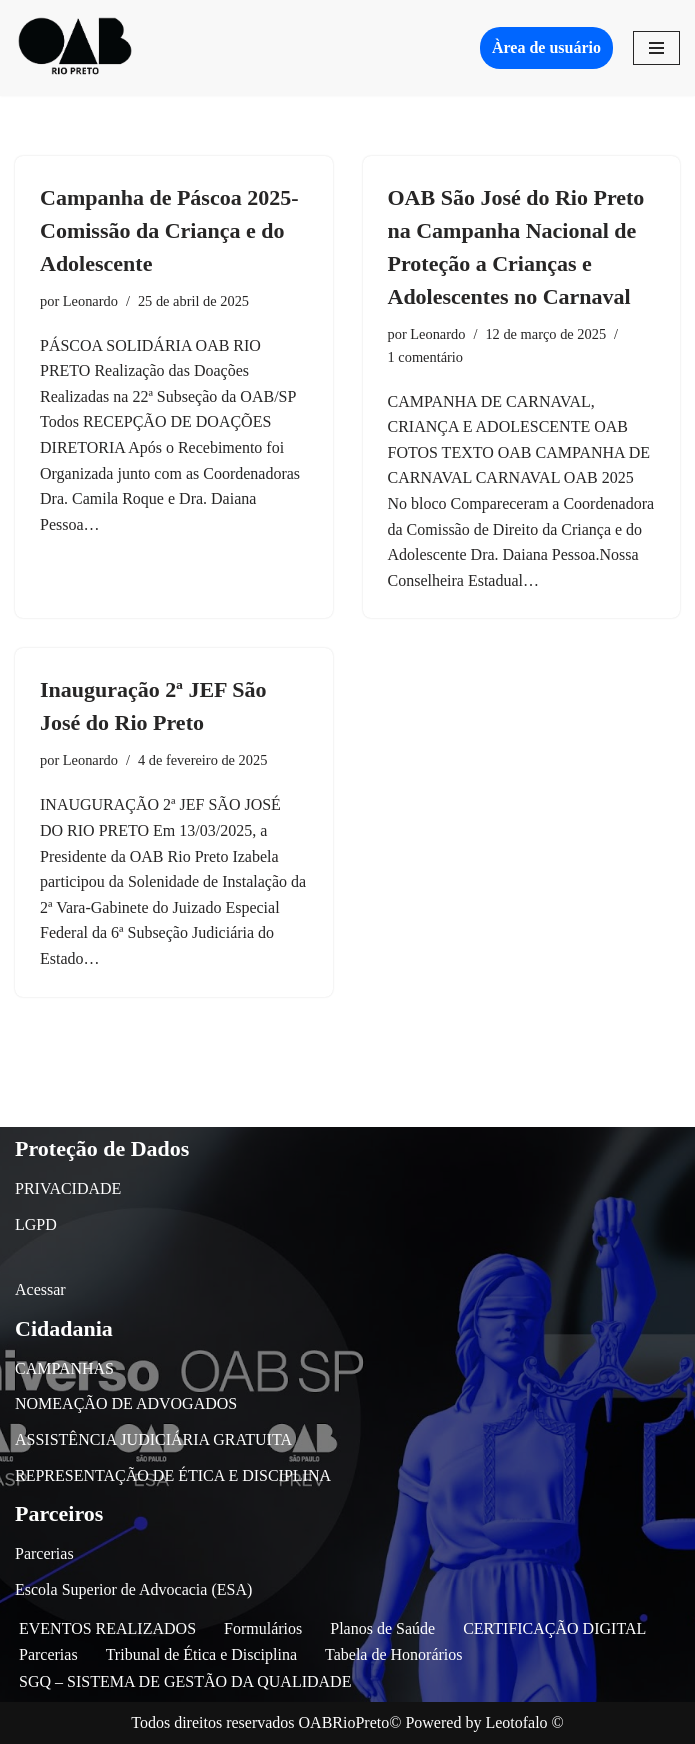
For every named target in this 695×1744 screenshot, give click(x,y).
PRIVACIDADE (68, 1188)
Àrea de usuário (546, 47)
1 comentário (426, 357)
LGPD (36, 1224)
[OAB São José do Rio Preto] (75, 48)
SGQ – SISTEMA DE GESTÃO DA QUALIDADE (185, 1681)
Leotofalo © (524, 1722)
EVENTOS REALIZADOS (107, 1628)
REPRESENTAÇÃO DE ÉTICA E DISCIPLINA (173, 1475)
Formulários (263, 1628)
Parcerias (44, 1553)
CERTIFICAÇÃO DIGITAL (554, 1628)
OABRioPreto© (350, 1722)
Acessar (40, 1289)
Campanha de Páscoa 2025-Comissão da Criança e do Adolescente (169, 230)
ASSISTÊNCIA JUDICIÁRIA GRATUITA (153, 1439)
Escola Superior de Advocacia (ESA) (133, 1589)
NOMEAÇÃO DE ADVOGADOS (126, 1403)
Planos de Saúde (382, 1628)
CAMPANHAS (64, 1368)
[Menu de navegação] (656, 48)
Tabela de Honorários (394, 1654)
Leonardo (90, 301)
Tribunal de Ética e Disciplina (201, 1654)
